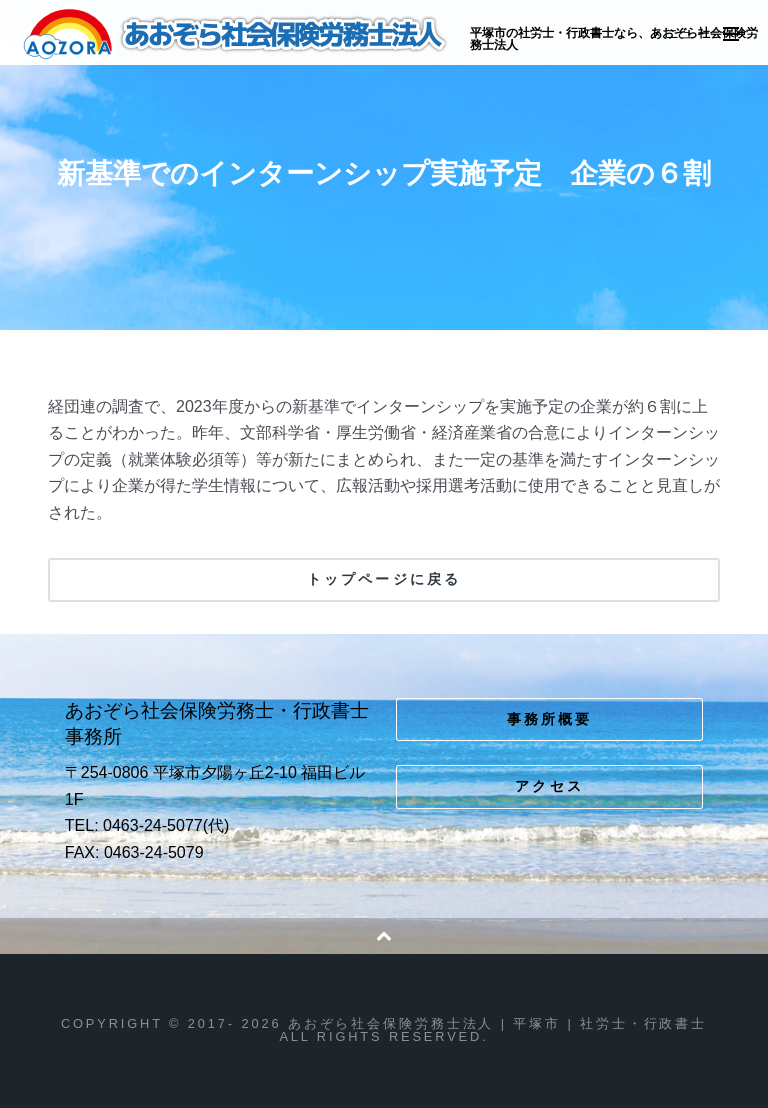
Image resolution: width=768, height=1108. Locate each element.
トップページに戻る (384, 579)
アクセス (549, 786)
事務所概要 (550, 719)
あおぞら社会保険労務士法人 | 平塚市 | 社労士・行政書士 (236, 34)
